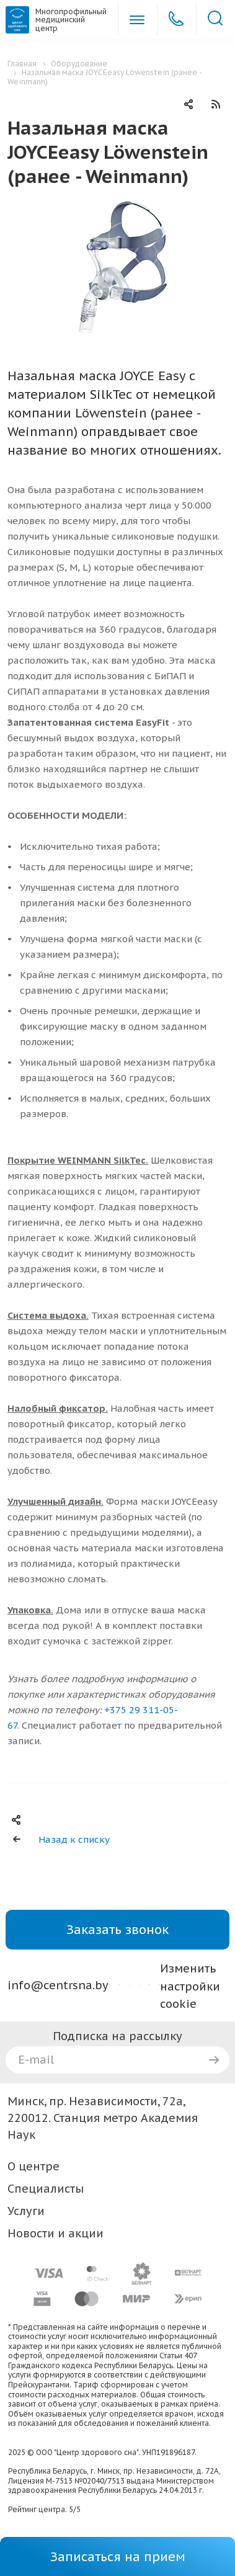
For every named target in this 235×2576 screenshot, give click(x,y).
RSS (216, 104)
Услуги (26, 2211)
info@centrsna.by (58, 1985)
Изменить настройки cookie (190, 1986)
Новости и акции (55, 2233)
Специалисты (45, 2189)
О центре (33, 2166)
